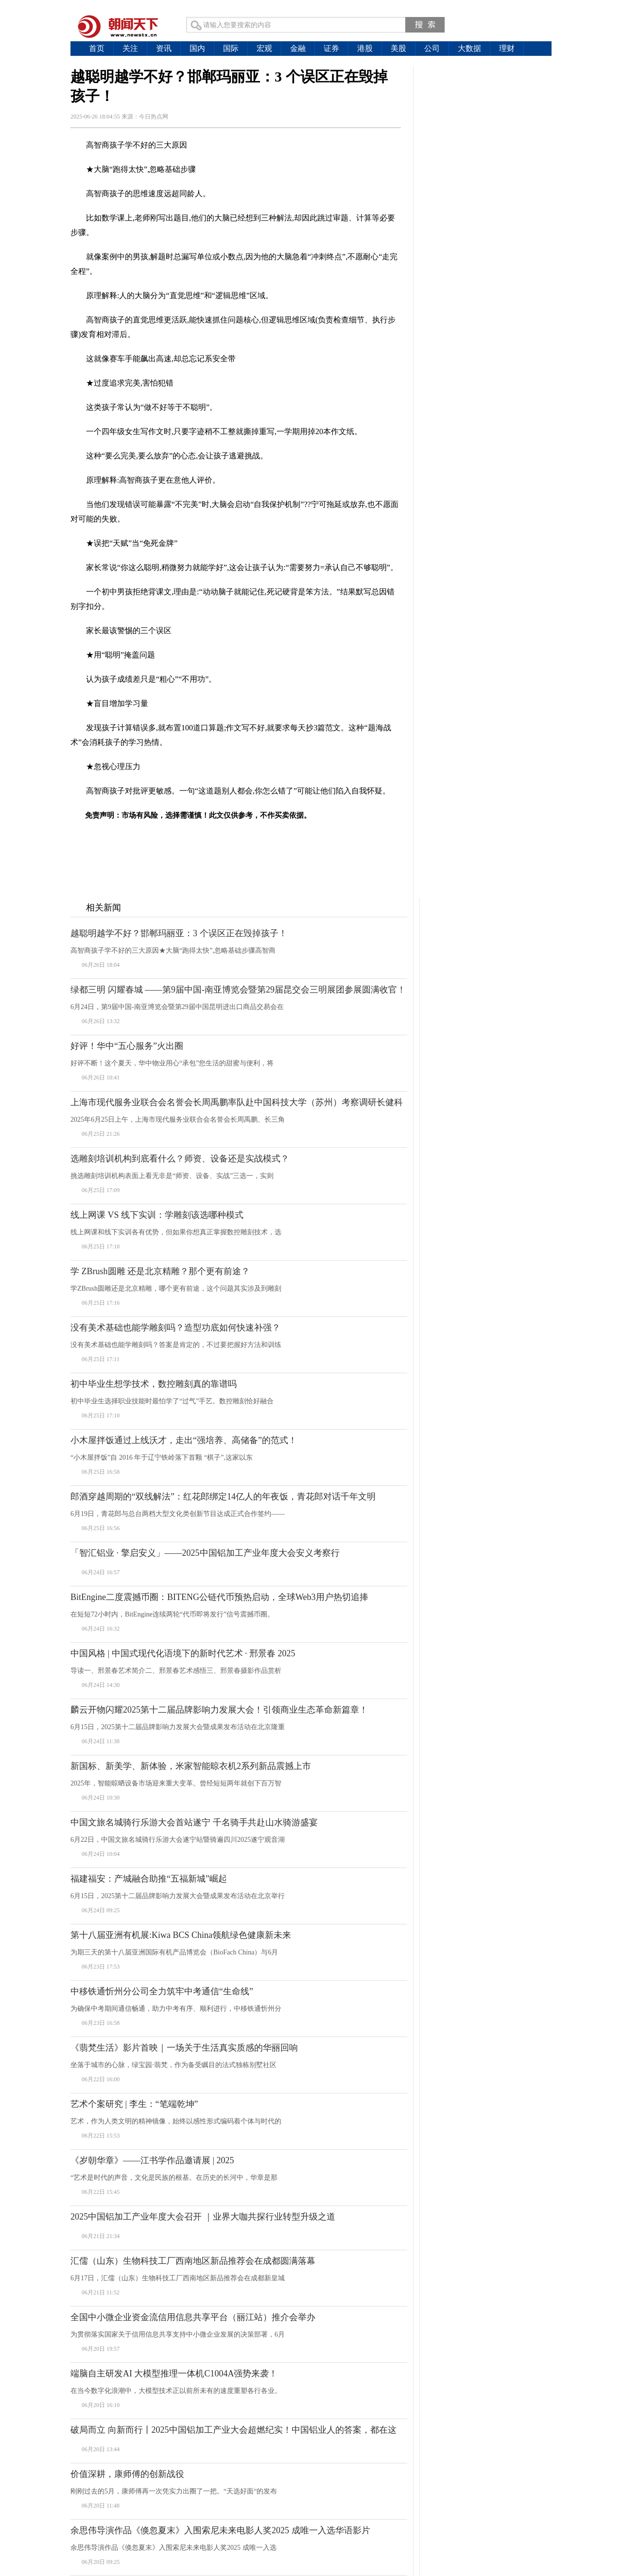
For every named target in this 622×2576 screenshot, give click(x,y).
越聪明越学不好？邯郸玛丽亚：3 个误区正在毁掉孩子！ (178, 933)
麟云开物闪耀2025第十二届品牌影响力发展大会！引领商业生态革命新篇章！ (219, 1710)
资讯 (164, 48)
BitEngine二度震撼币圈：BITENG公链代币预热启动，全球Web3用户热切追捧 (219, 1597)
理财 (507, 48)
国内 (197, 48)
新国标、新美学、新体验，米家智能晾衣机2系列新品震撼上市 (190, 1766)
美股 (398, 48)
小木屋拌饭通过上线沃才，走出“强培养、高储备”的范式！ (183, 1440)
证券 (331, 48)
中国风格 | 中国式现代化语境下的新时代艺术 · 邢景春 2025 (182, 1653)
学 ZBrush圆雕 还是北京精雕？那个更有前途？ (160, 1271)
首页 (96, 48)
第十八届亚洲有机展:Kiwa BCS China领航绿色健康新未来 (180, 1935)
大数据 (469, 48)
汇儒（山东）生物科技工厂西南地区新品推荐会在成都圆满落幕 (192, 2261)
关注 (130, 48)
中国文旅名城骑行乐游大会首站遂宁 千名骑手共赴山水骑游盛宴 (194, 1822)
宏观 (264, 48)
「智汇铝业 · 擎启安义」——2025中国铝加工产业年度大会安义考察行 (205, 1553)
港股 (365, 48)
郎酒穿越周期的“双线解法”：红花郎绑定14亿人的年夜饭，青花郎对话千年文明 (223, 1496)
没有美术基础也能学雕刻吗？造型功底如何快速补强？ (175, 1327)
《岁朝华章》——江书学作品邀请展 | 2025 (152, 2160)
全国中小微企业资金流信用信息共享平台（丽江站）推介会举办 (192, 2317)
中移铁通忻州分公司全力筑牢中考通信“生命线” (161, 1991)
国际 (231, 48)
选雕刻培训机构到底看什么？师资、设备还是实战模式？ (179, 1158)
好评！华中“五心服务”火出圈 (126, 1046)
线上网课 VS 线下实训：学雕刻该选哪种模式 (156, 1215)
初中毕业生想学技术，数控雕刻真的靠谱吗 (153, 1384)
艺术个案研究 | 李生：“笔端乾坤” (134, 2104)
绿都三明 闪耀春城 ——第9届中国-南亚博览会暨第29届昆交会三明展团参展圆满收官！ (238, 989)
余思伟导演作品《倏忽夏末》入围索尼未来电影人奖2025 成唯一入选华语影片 (220, 2530)
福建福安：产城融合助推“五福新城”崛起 (148, 1879)
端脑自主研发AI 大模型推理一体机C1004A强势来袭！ (174, 2373)
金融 (298, 48)
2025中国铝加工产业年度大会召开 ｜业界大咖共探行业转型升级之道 (202, 2217)
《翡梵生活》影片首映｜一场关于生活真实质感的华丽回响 (184, 2048)
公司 (432, 48)
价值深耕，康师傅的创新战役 (127, 2474)
